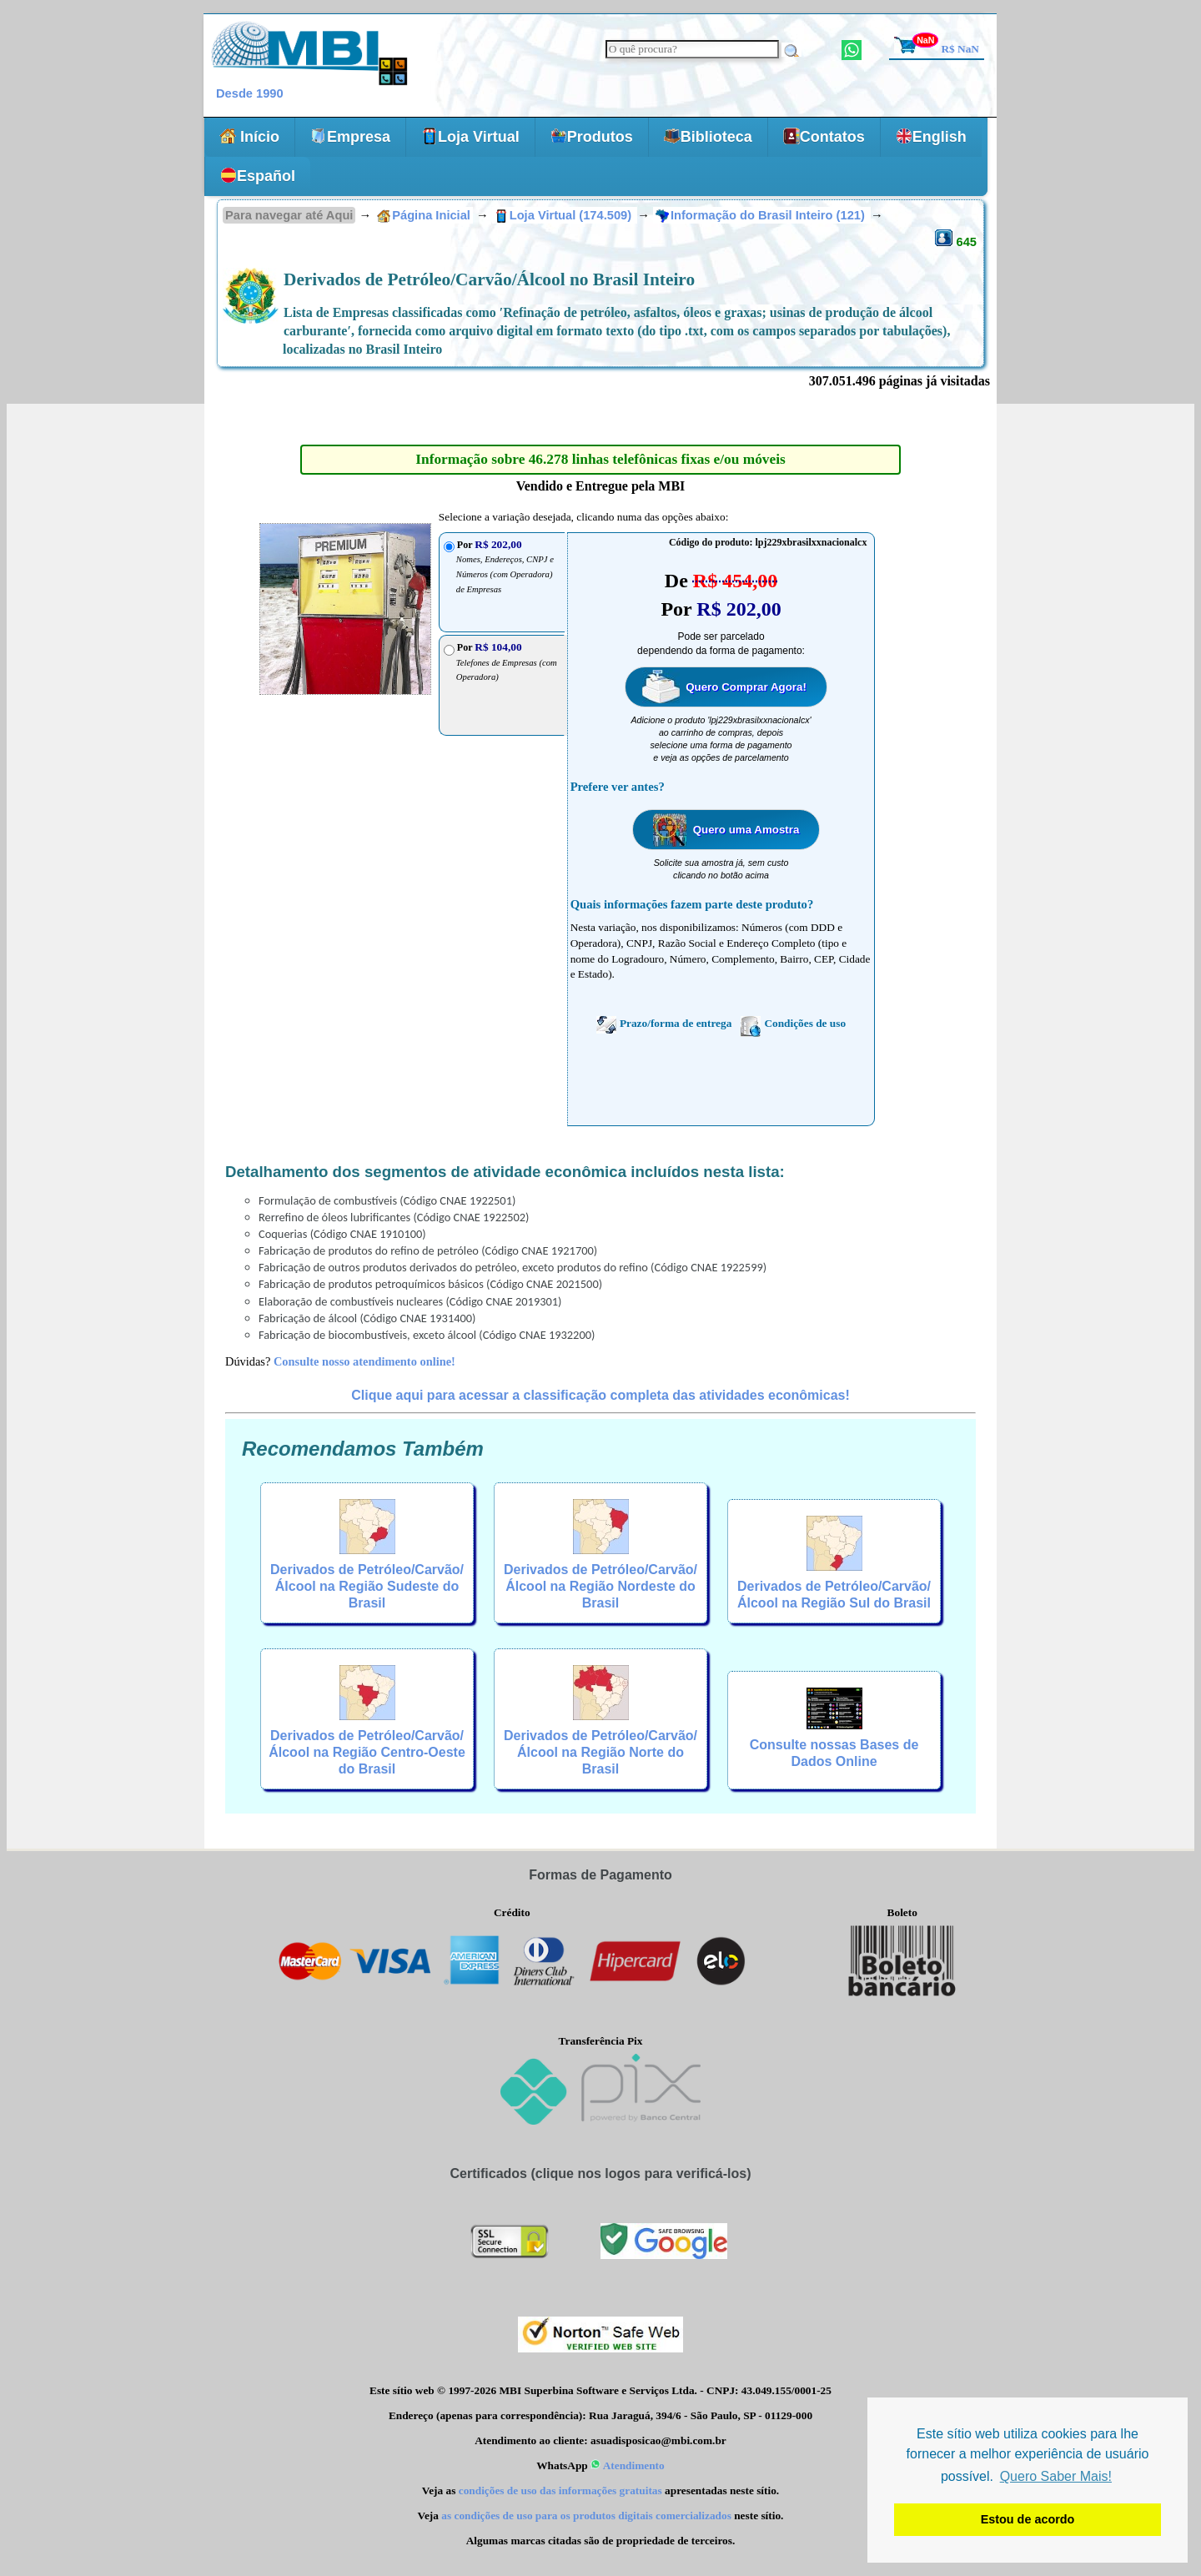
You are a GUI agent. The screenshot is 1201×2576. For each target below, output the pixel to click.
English (931, 136)
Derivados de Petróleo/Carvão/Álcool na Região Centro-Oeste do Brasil (367, 1752)
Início (249, 136)
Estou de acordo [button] (1028, 2519)
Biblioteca (708, 136)
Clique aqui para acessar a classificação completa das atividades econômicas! (600, 1395)
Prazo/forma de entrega (663, 1024)
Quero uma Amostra (746, 829)
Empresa (350, 136)
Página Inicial (423, 215)
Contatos (824, 136)
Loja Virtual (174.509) (565, 215)
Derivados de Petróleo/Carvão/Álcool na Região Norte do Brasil (600, 1752)
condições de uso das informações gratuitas (560, 2490)
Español (257, 175)
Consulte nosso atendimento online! (364, 1361)
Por (506, 661)
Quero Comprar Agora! (746, 687)
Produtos (591, 136)
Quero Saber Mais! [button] (1056, 2476)
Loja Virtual (470, 136)
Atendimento (627, 2465)
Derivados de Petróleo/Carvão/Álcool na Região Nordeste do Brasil (600, 1586)
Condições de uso (793, 1024)
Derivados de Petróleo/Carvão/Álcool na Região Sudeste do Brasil (367, 1586)
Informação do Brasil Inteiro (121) (762, 215)
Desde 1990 (250, 93)
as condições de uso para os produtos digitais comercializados (586, 2515)
